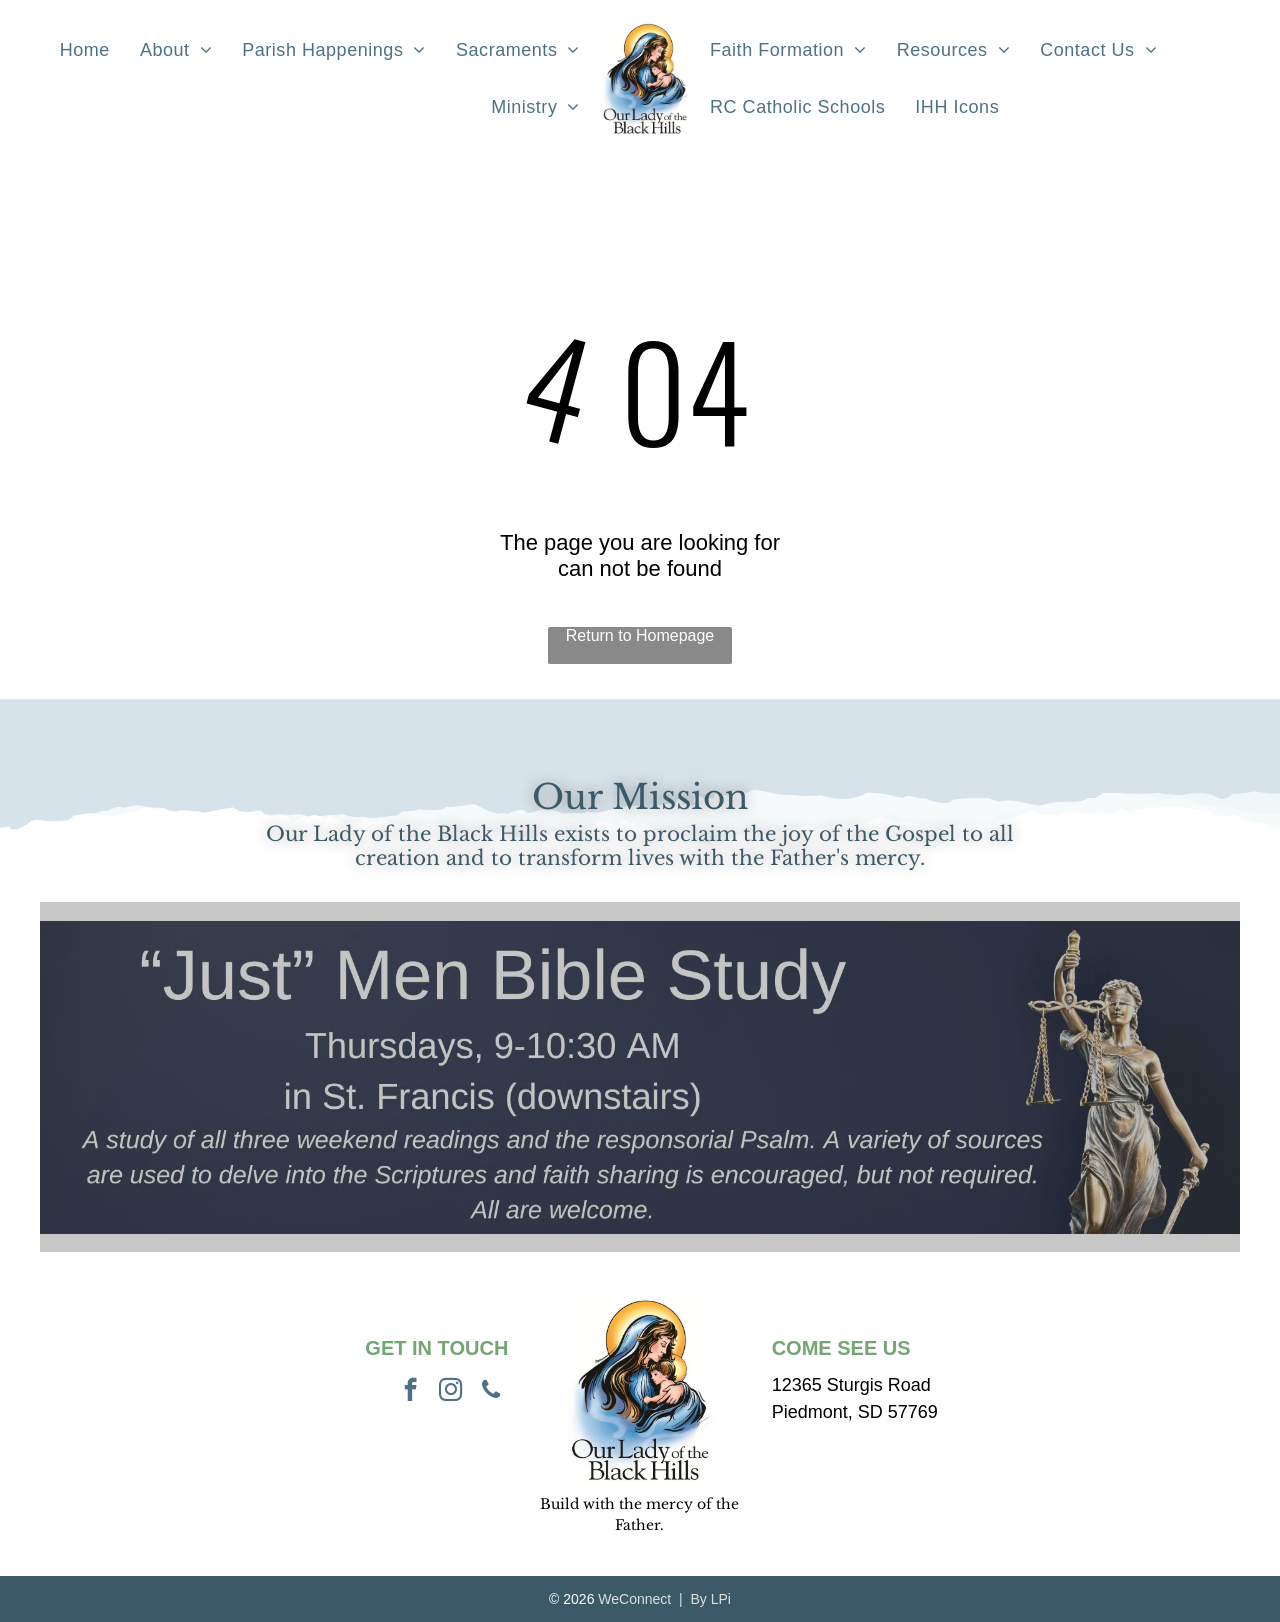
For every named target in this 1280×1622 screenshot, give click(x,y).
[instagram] (450, 1392)
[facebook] (410, 1392)
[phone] (490, 1392)
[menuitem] (85, 50)
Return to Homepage (640, 635)
